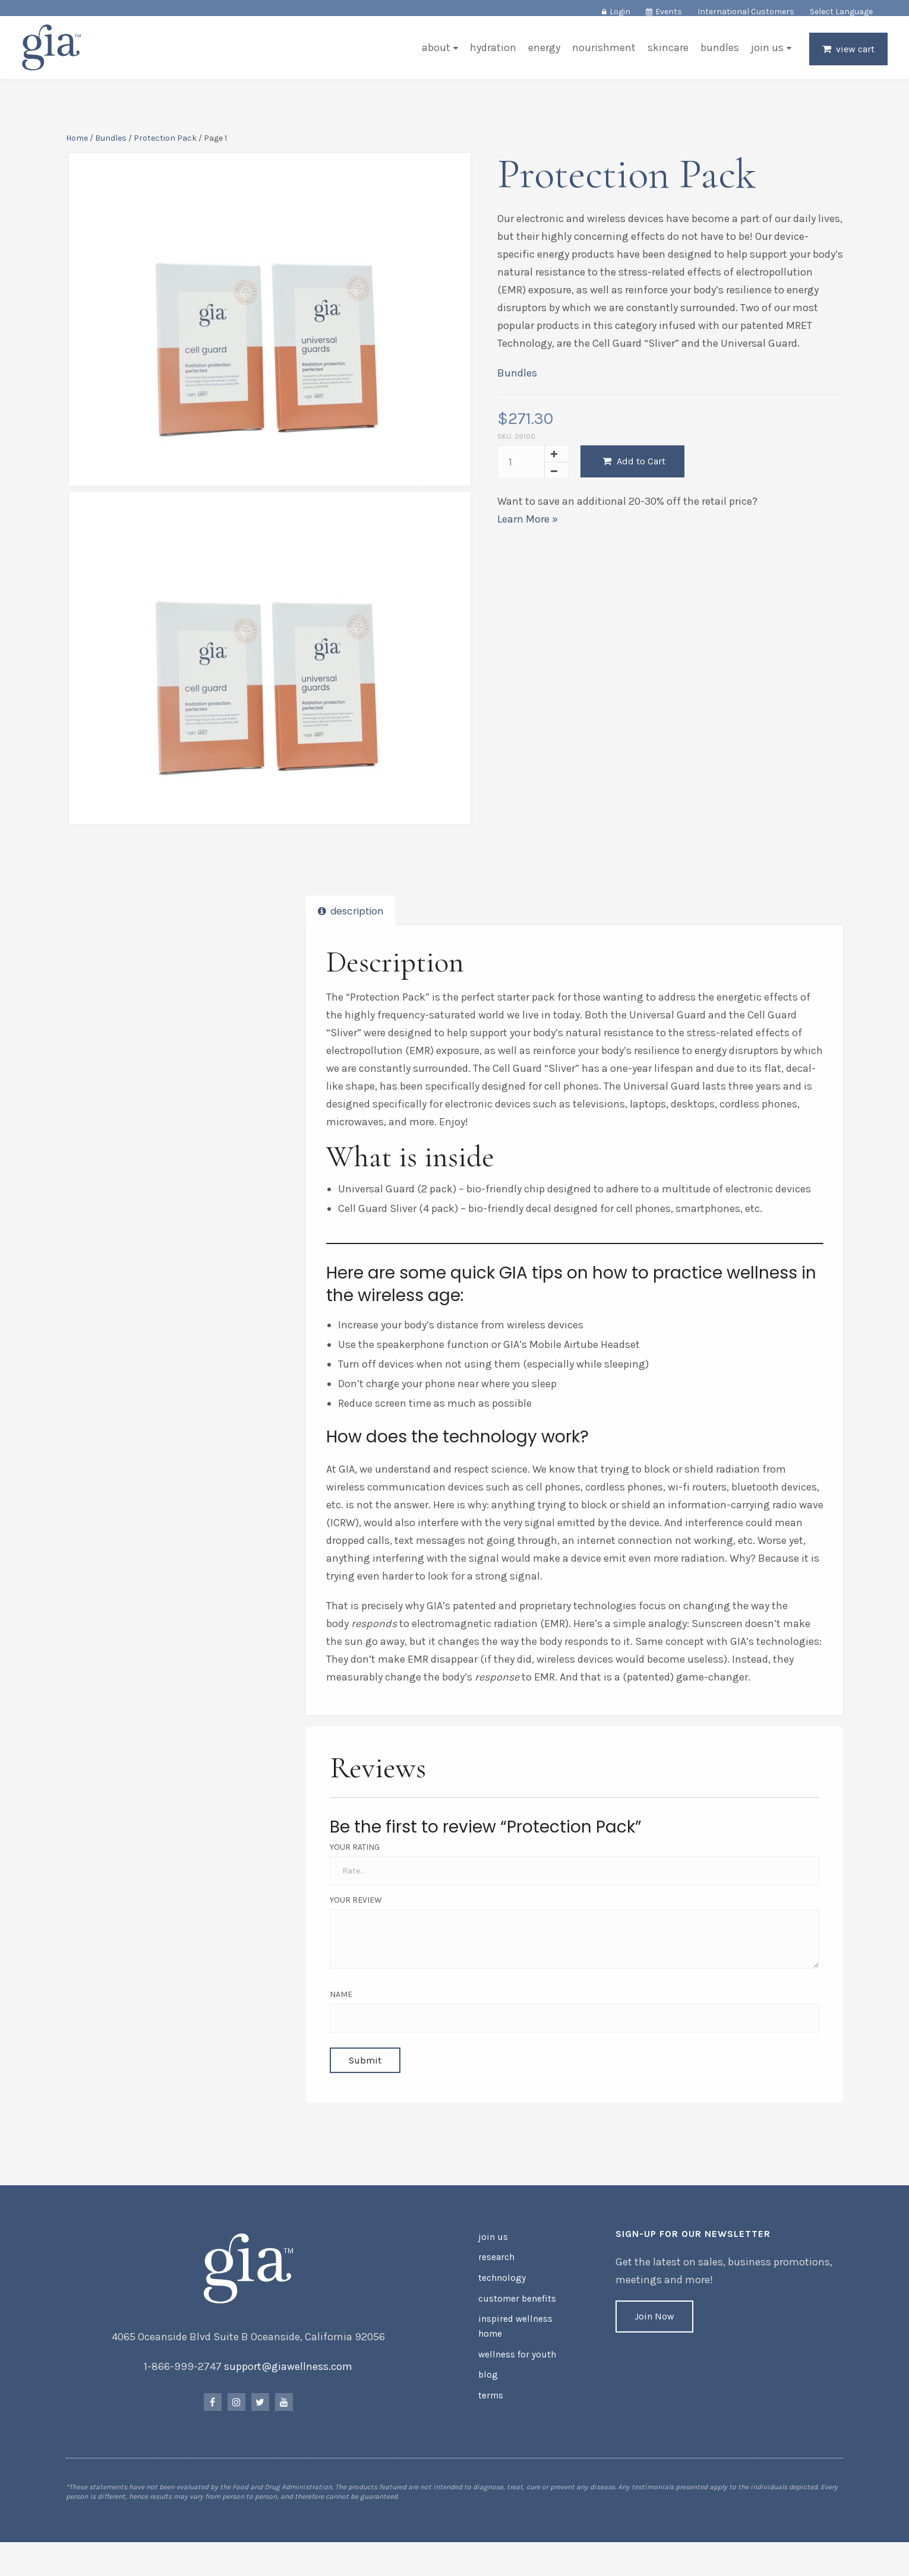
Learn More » (527, 543)
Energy (542, 55)
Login (620, 12)
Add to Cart (633, 485)
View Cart (853, 57)
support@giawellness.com (290, 2387)
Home (79, 145)
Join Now (654, 2337)
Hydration (491, 55)
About (433, 55)
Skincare (665, 55)
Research (495, 2276)
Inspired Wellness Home (511, 2339)
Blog (486, 2384)
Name (342, 2003)
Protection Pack (167, 145)
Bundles (717, 55)
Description (351, 923)
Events (668, 12)
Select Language (841, 12)
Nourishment (601, 55)
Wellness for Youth (514, 2365)
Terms (490, 2403)
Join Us (765, 55)
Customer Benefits (514, 2314)
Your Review (357, 1908)
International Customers (745, 12)
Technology (500, 2295)
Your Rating (356, 1855)
